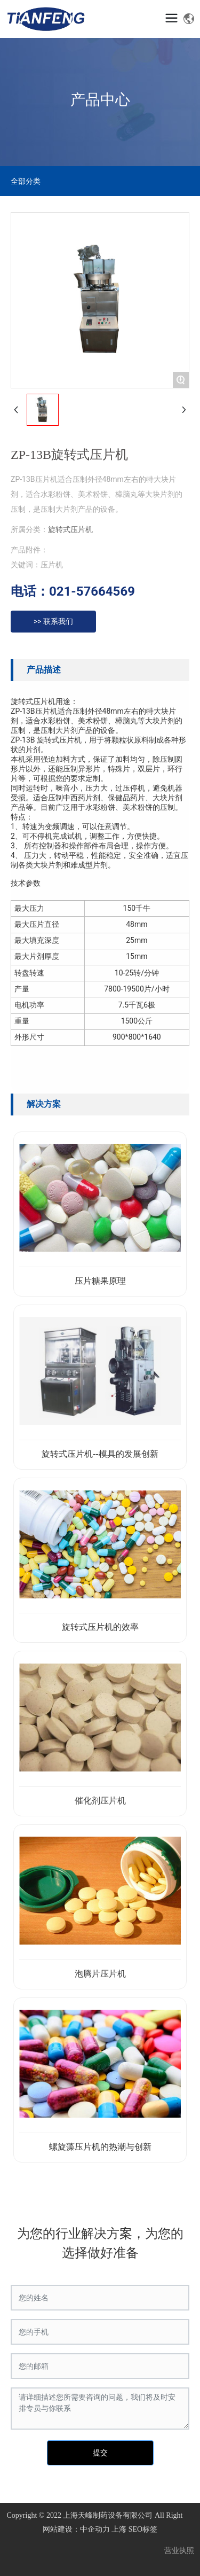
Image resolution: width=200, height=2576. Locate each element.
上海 (118, 2529)
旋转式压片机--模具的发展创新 (100, 1453)
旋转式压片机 (70, 529)
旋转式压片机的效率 (100, 1627)
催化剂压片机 (100, 1800)
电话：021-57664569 (73, 591)
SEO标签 (143, 2529)
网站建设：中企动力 (76, 2529)
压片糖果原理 (100, 1280)
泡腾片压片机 (100, 1973)
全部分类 (26, 181)
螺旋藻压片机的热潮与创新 (100, 2146)
